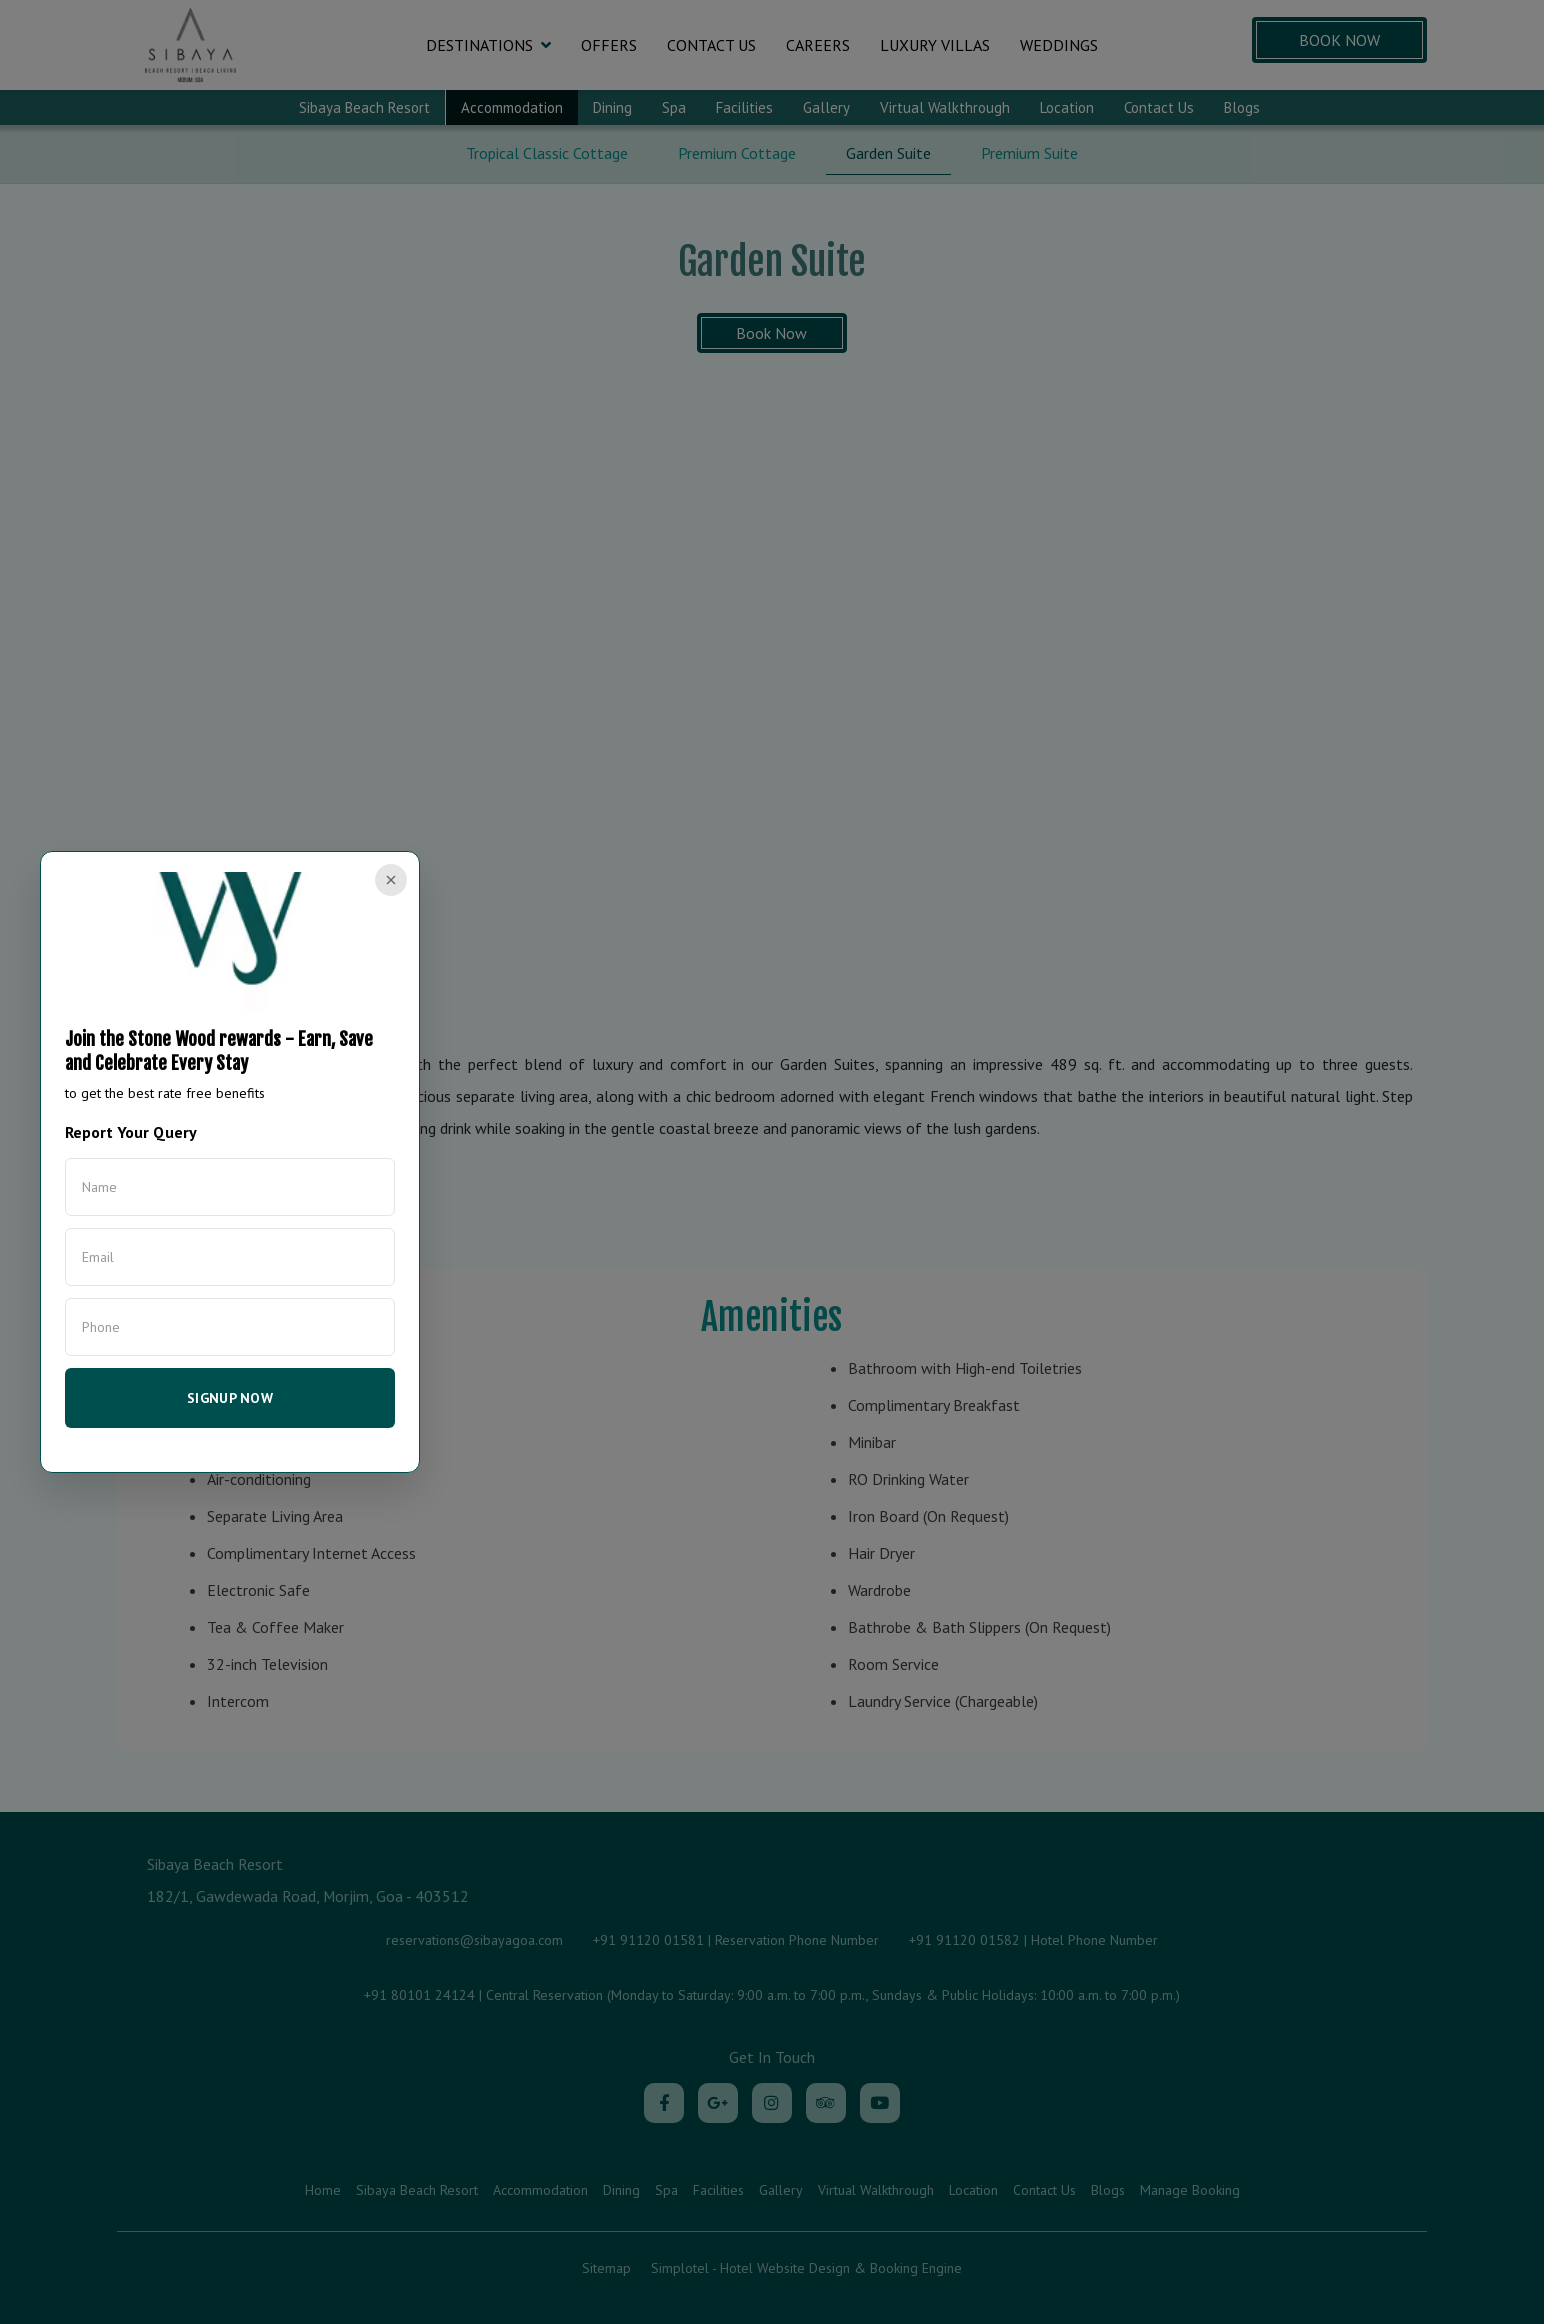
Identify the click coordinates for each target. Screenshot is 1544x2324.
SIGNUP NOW (230, 1398)
